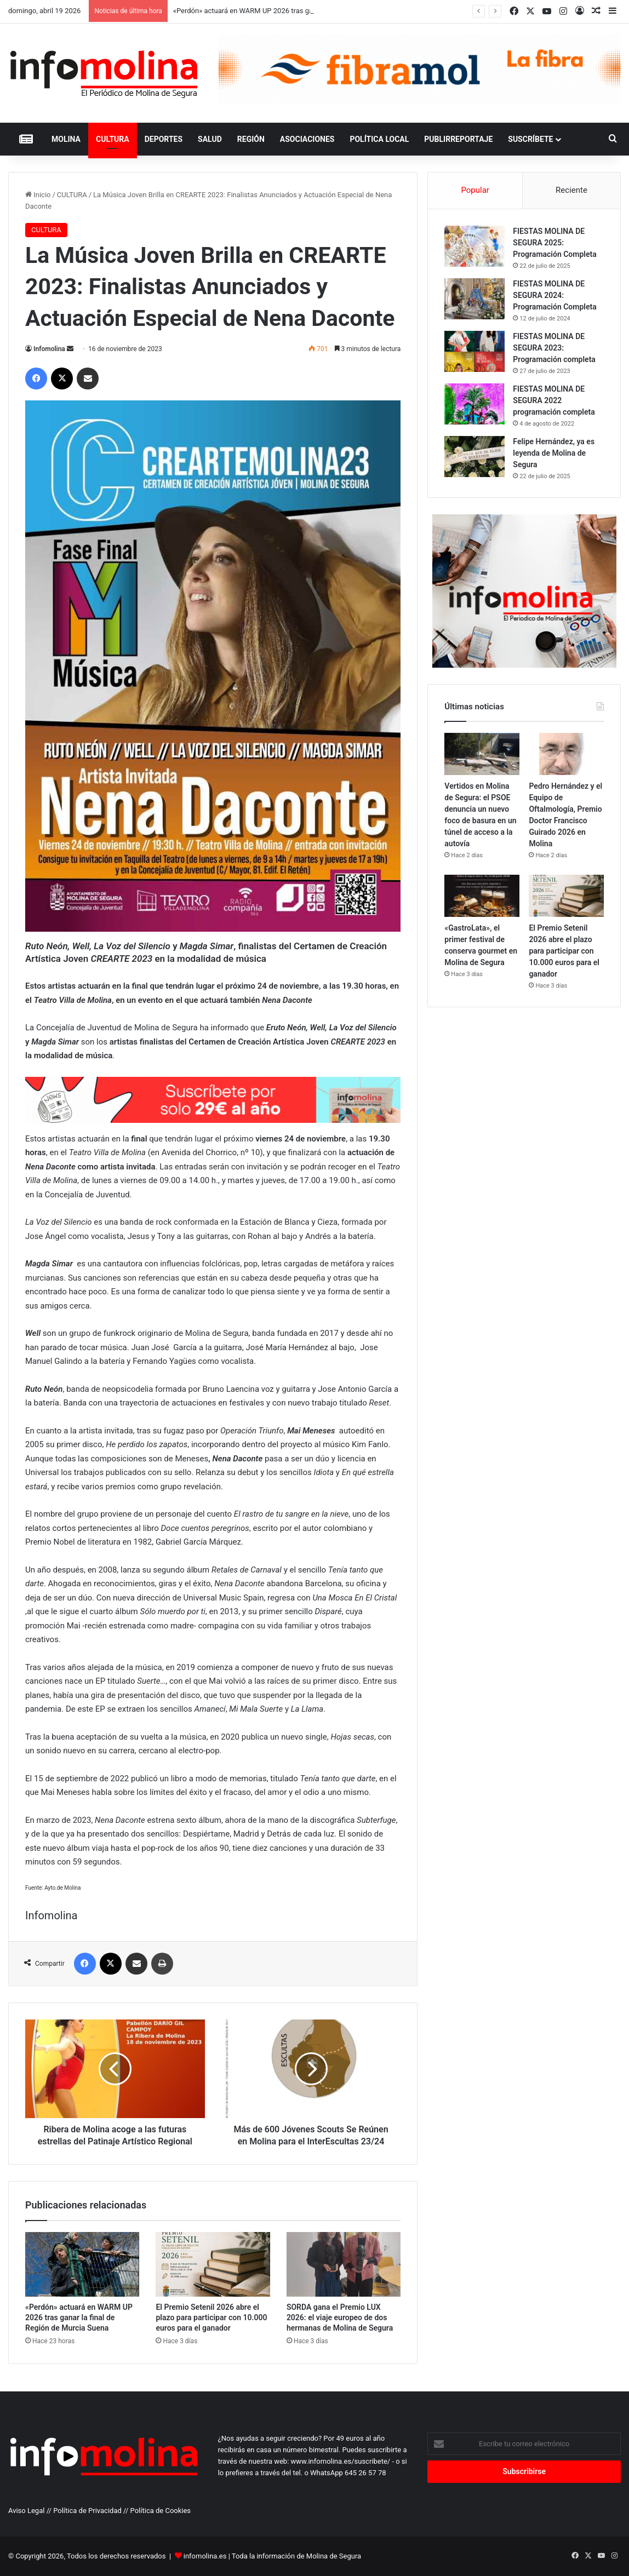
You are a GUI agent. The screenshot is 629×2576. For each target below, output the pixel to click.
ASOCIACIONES (307, 139)
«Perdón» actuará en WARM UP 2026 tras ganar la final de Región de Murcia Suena (79, 2317)
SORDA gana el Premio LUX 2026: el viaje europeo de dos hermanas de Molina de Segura (340, 2317)
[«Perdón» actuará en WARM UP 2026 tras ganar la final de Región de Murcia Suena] (82, 2264)
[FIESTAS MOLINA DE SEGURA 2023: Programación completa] (474, 351)
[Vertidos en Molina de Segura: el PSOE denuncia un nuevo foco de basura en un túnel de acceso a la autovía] (481, 754)
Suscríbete (530, 139)
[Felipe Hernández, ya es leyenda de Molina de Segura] (474, 456)
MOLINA (66, 139)
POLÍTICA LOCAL (379, 139)
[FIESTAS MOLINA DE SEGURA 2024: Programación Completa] (474, 298)
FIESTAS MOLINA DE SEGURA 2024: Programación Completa (554, 295)
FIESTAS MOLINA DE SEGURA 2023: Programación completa (554, 348)
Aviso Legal (26, 2510)
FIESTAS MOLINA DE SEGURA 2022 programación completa (553, 400)
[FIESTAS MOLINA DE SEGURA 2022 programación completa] (474, 403)
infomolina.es (205, 2556)
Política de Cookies (160, 2510)
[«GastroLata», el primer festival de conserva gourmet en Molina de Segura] (481, 896)
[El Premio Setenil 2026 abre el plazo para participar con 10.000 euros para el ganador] (213, 2264)
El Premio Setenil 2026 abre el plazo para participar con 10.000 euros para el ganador (211, 2317)
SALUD (210, 139)
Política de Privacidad (87, 2510)
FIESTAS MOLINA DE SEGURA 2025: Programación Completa (554, 243)
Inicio (37, 195)
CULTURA (112, 139)
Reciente (571, 190)
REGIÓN (251, 139)
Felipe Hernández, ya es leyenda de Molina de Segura (553, 453)
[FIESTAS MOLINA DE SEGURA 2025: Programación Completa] (474, 246)
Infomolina (49, 349)
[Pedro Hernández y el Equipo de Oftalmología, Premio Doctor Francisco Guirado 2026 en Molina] (566, 754)
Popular (475, 190)
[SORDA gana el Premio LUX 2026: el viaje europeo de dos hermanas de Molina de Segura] (344, 2264)
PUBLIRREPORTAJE (458, 139)
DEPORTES (163, 139)
